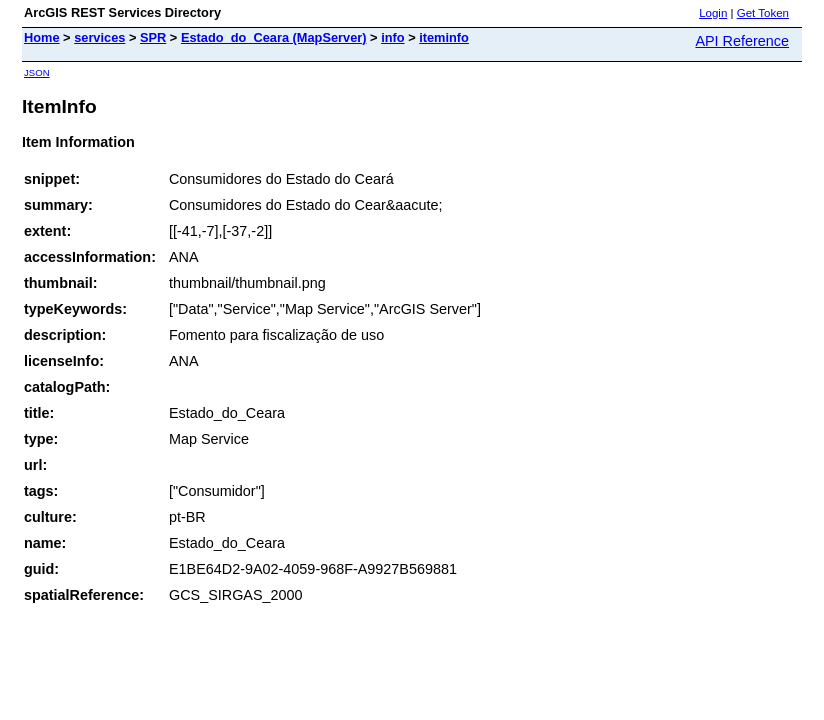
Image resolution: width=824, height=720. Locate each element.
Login (713, 13)
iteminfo (444, 37)
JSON (37, 72)
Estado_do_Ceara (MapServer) (274, 37)
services (99, 37)
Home (42, 37)
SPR (153, 37)
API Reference (742, 41)
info (392, 37)
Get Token (763, 13)
